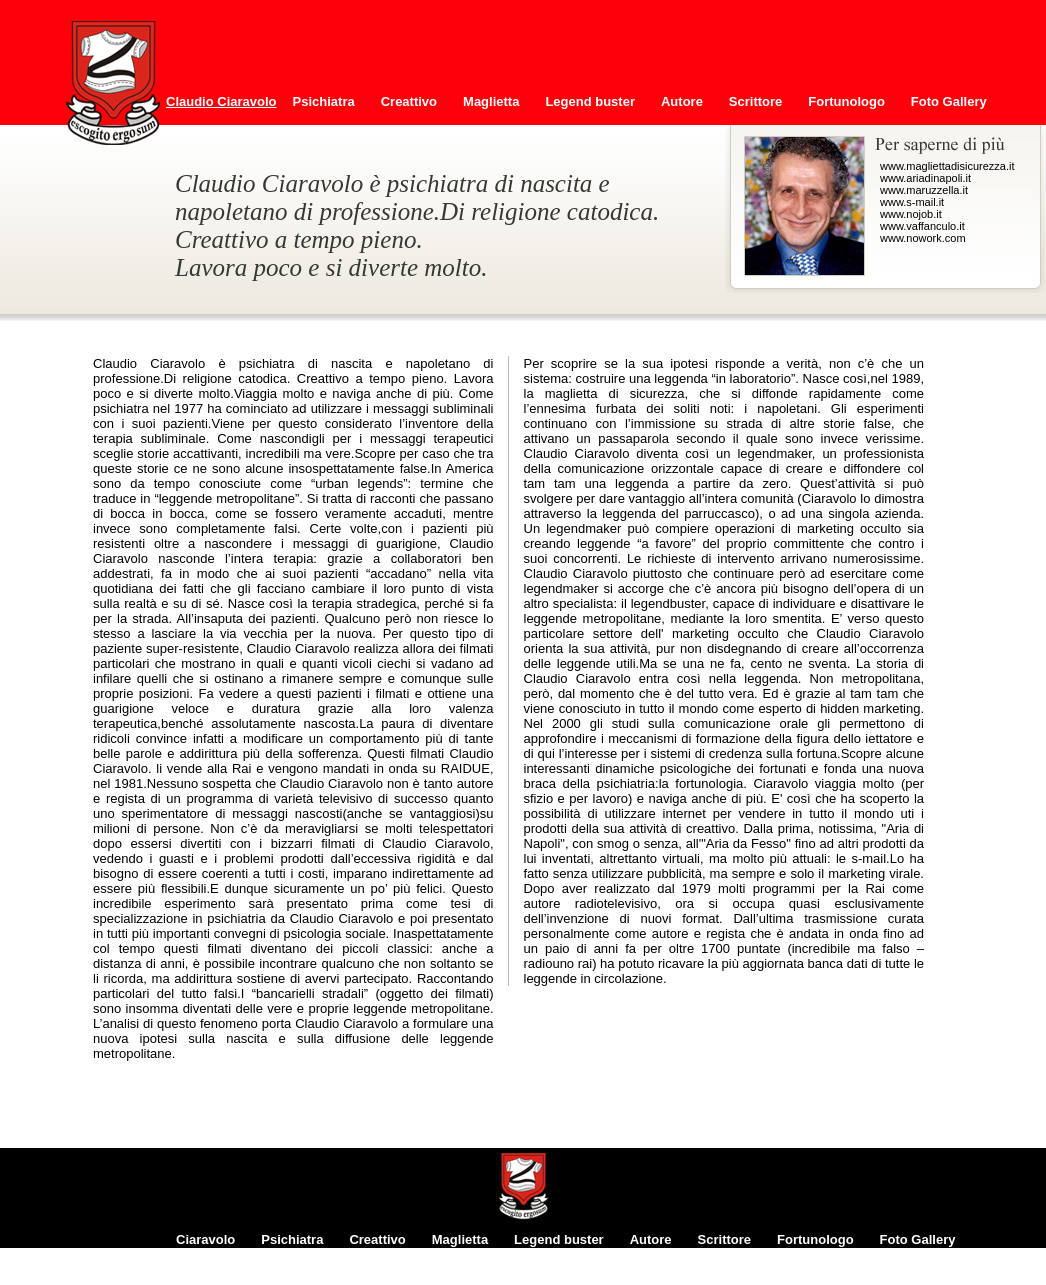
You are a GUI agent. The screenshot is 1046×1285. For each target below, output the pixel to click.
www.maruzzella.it (924, 190)
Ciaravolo (205, 1239)
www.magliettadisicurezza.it (947, 166)
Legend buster (590, 101)
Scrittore (755, 101)
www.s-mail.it (912, 202)
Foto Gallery (949, 101)
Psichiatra (324, 101)
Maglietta (491, 101)
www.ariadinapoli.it (925, 178)
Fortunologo (846, 101)
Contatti (200, 131)
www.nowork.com (923, 238)
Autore (682, 101)
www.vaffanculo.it (922, 226)
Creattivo (409, 101)
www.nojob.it (911, 214)
